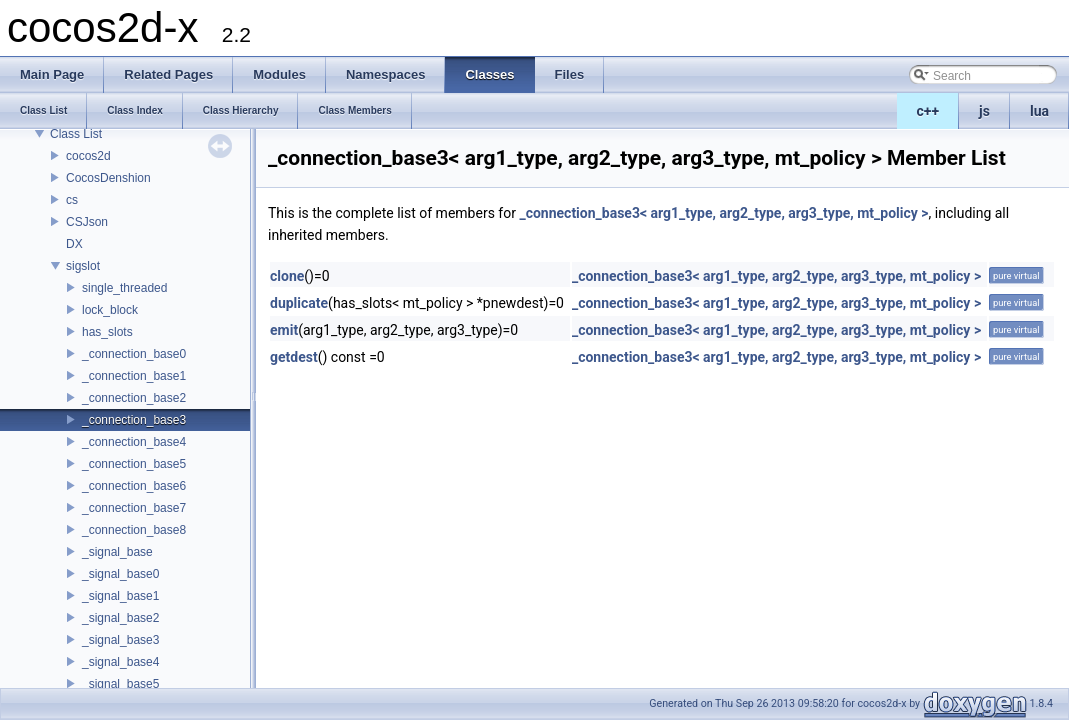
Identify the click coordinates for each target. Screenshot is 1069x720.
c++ (928, 111)
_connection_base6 (134, 486)
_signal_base (117, 552)
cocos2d (88, 156)
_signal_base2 (120, 618)
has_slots (107, 332)
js (984, 111)
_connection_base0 (134, 354)
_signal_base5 (120, 684)
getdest (294, 357)
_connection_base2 (134, 398)
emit (284, 330)
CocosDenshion (108, 178)
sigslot (83, 266)
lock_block (110, 310)
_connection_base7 (134, 508)
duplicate (299, 303)
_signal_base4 (120, 662)
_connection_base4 (134, 442)
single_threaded (124, 288)
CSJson (87, 222)
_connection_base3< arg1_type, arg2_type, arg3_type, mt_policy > (723, 213)
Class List (76, 134)
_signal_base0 (120, 574)
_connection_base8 (134, 530)
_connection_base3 (134, 420)
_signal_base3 (120, 640)
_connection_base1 (134, 376)
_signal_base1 (120, 596)
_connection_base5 (134, 464)
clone (287, 276)
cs (72, 200)
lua (1039, 111)
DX (74, 244)
